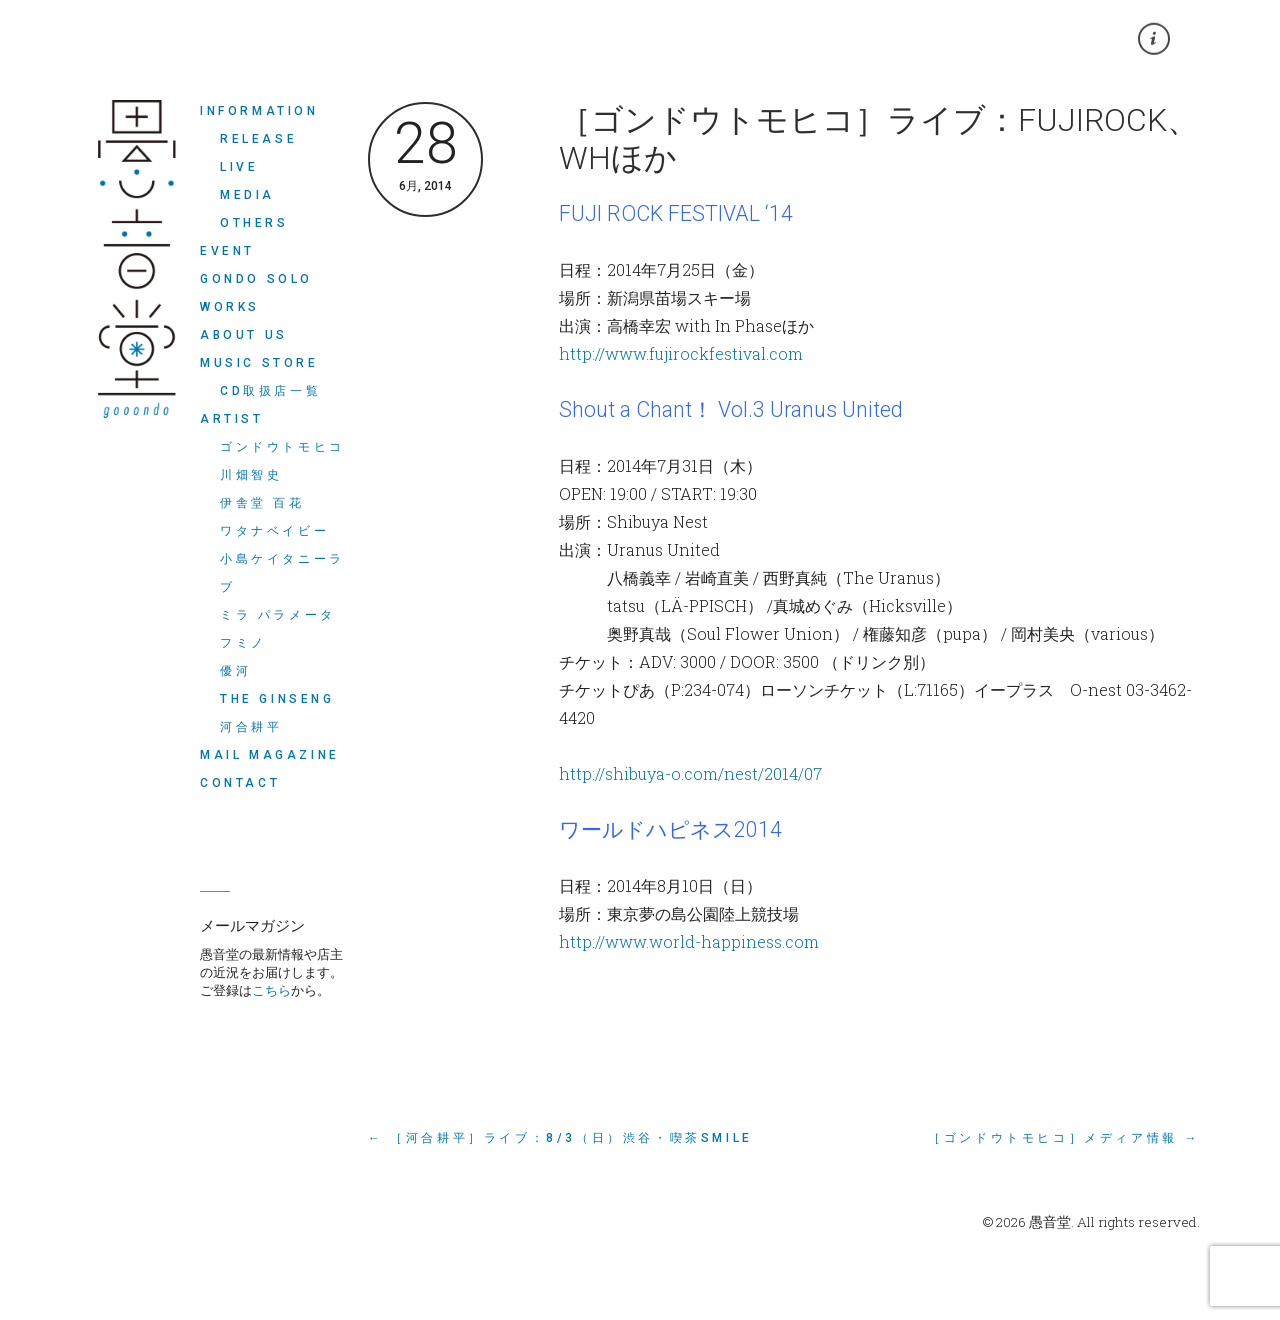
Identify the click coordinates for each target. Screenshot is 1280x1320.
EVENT (227, 251)
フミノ (243, 643)
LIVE (239, 167)
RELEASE (258, 139)
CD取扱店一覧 (270, 391)
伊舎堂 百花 (262, 503)
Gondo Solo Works (256, 293)
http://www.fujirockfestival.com (681, 353)
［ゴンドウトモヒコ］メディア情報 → (1064, 1138)
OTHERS (254, 223)
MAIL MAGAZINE (270, 755)
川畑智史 (251, 475)
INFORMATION (259, 111)
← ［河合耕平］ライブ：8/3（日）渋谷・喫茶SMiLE (560, 1138)
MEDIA (247, 195)
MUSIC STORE (259, 363)
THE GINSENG (277, 699)
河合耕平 (251, 727)
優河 (235, 671)
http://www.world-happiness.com (689, 941)
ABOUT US (244, 335)
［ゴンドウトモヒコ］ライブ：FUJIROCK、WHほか (879, 139)
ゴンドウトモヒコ (282, 447)
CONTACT (240, 783)
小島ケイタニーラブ (282, 573)
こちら (271, 990)
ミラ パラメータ (278, 615)
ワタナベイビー (274, 531)
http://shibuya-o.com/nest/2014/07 (690, 773)
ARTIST (232, 419)
